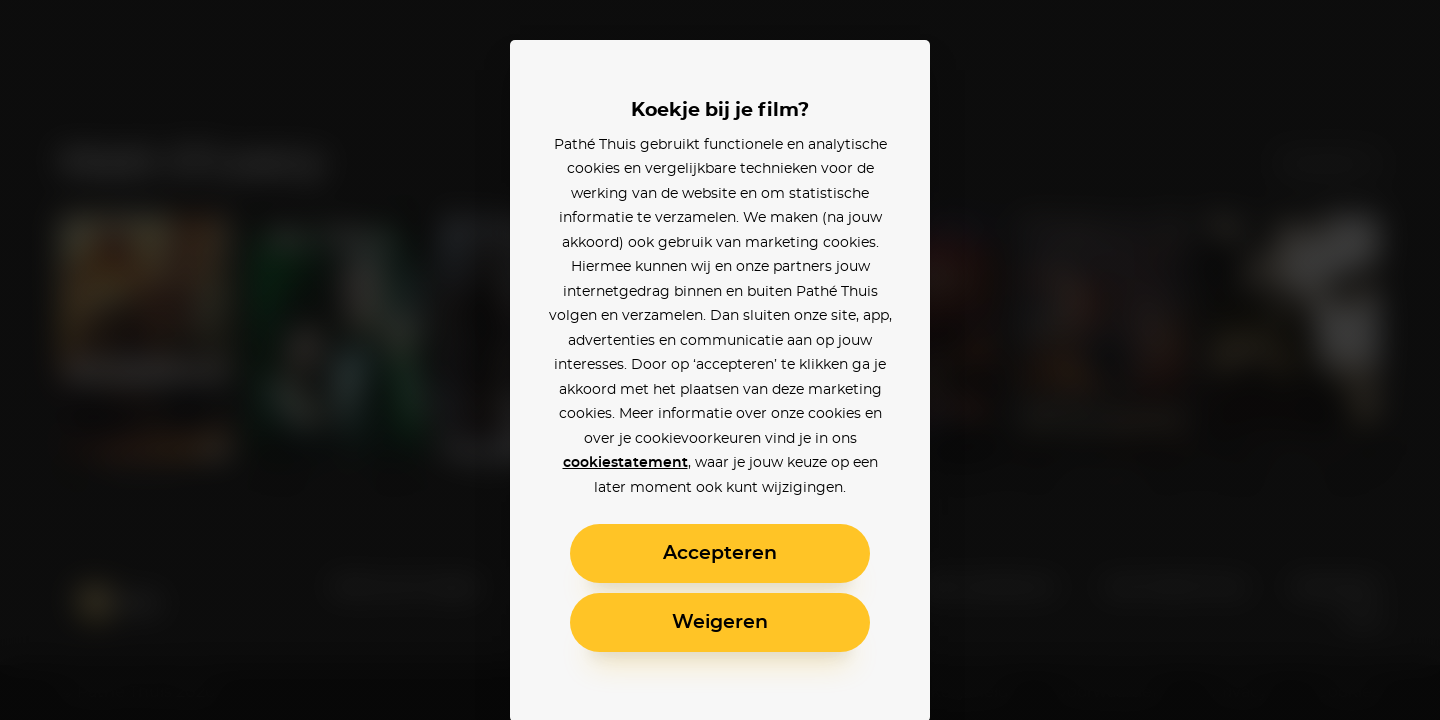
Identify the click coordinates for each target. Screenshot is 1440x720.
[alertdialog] (720, 360)
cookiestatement (625, 463)
